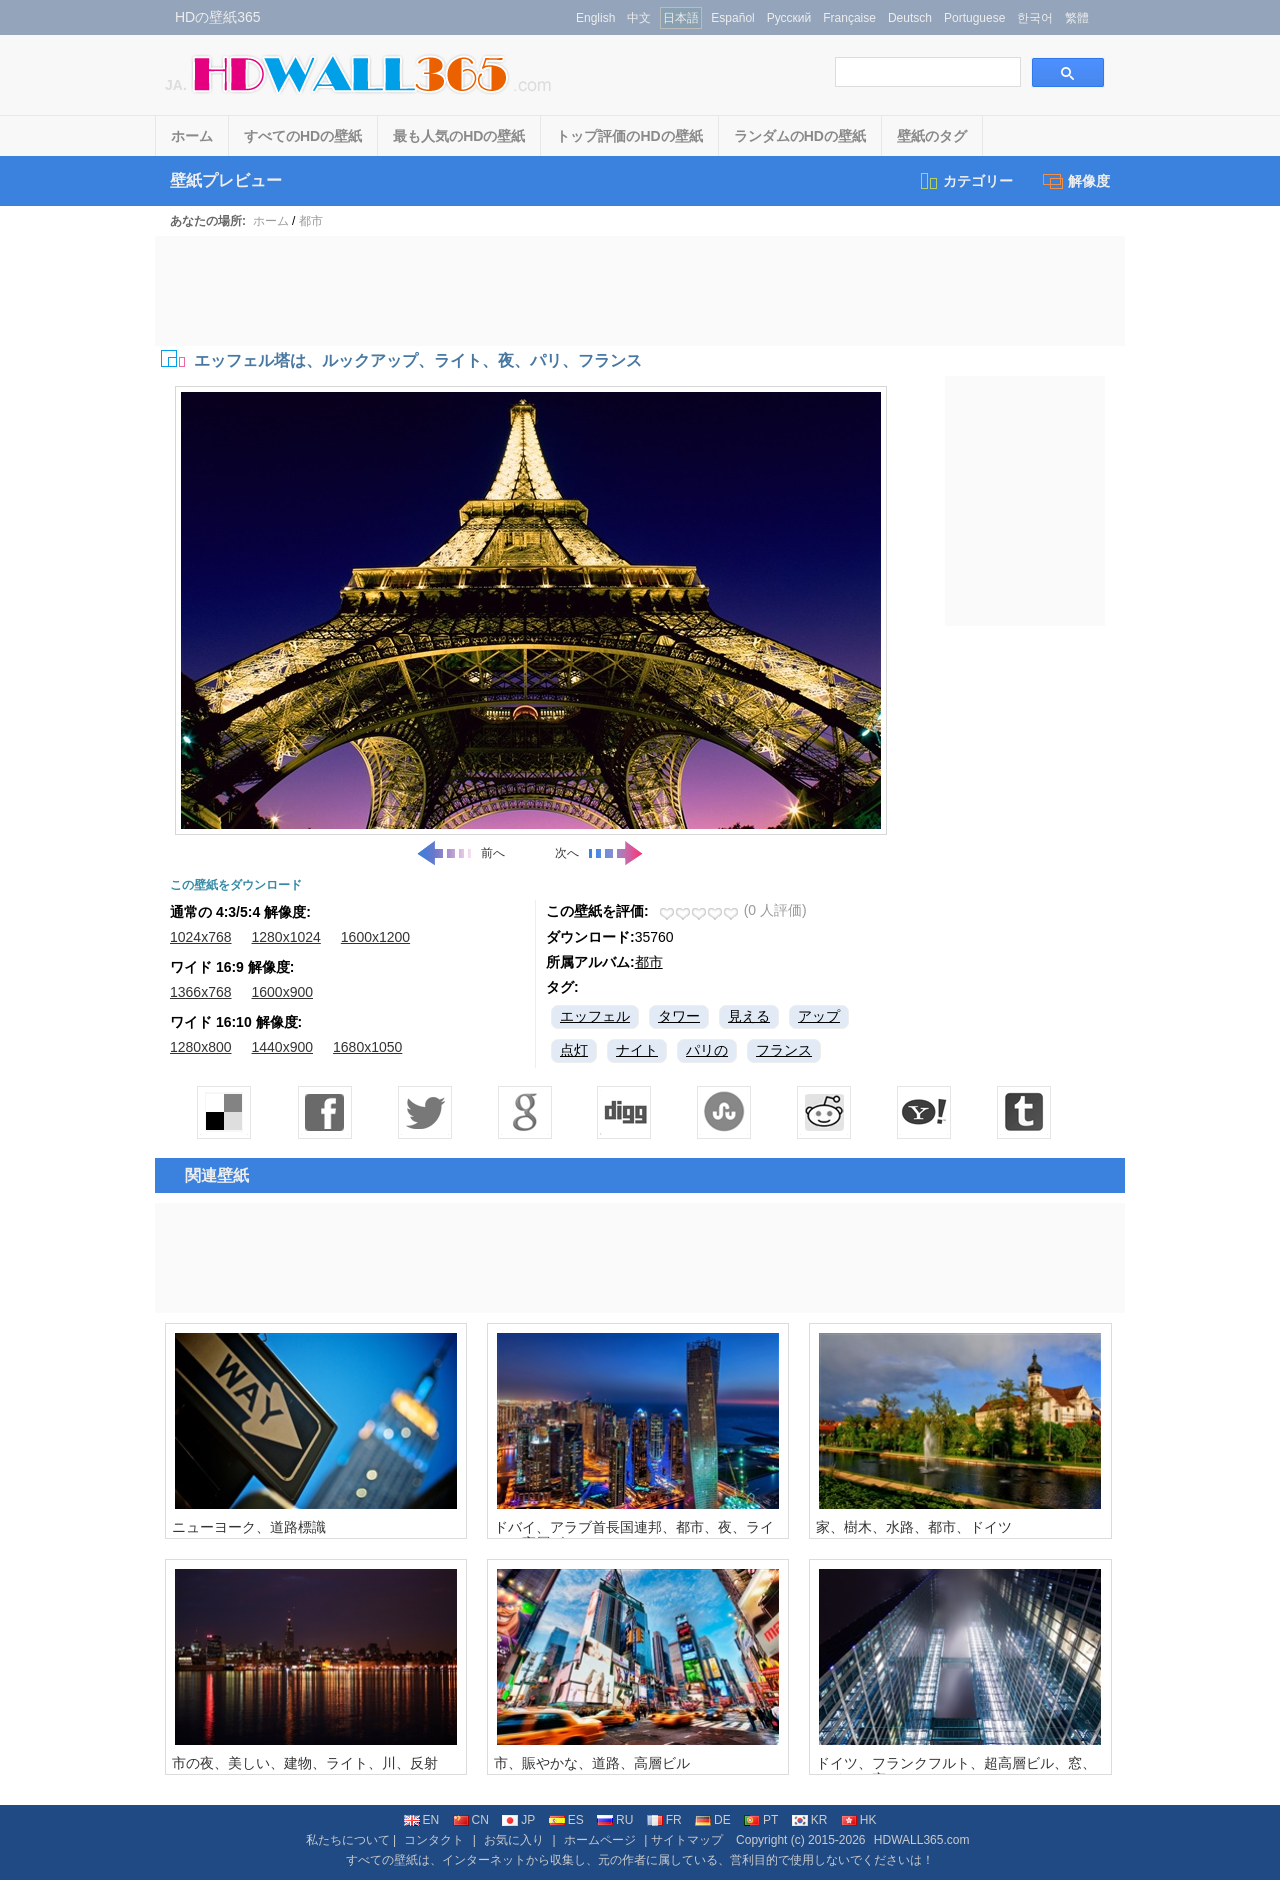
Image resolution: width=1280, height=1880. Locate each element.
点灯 (574, 1050)
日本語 (681, 18)
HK (859, 1820)
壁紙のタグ (932, 136)
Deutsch (910, 18)
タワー (679, 1016)
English (595, 18)
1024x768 (201, 937)
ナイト (637, 1050)
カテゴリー (965, 181)
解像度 (1076, 181)
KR (810, 1820)
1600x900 (283, 992)
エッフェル (595, 1016)
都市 (311, 221)
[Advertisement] (640, 291)
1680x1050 (367, 1047)
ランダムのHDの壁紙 (800, 136)
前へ (460, 853)
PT (761, 1820)
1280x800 (201, 1047)
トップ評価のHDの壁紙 (629, 136)
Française (849, 18)
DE (713, 1820)
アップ (819, 1016)
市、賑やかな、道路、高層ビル (592, 1763)
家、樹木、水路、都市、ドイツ (914, 1527)
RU (615, 1820)
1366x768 (201, 992)
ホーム (192, 136)
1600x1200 (375, 937)
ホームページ (600, 1840)
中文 (639, 18)
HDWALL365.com (922, 1840)
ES (566, 1820)
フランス (784, 1050)
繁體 (1077, 18)
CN (471, 1820)
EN (422, 1820)
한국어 (1035, 18)
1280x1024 (286, 937)
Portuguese (974, 18)
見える (749, 1016)
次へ (600, 853)
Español (732, 18)
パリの (707, 1050)
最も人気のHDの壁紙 (459, 136)
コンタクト (434, 1840)
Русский (789, 18)
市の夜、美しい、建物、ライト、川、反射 (305, 1763)
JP (518, 1820)
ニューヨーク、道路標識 (249, 1527)
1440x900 (283, 1047)
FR (664, 1820)
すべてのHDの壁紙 (303, 136)
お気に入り (514, 1840)
